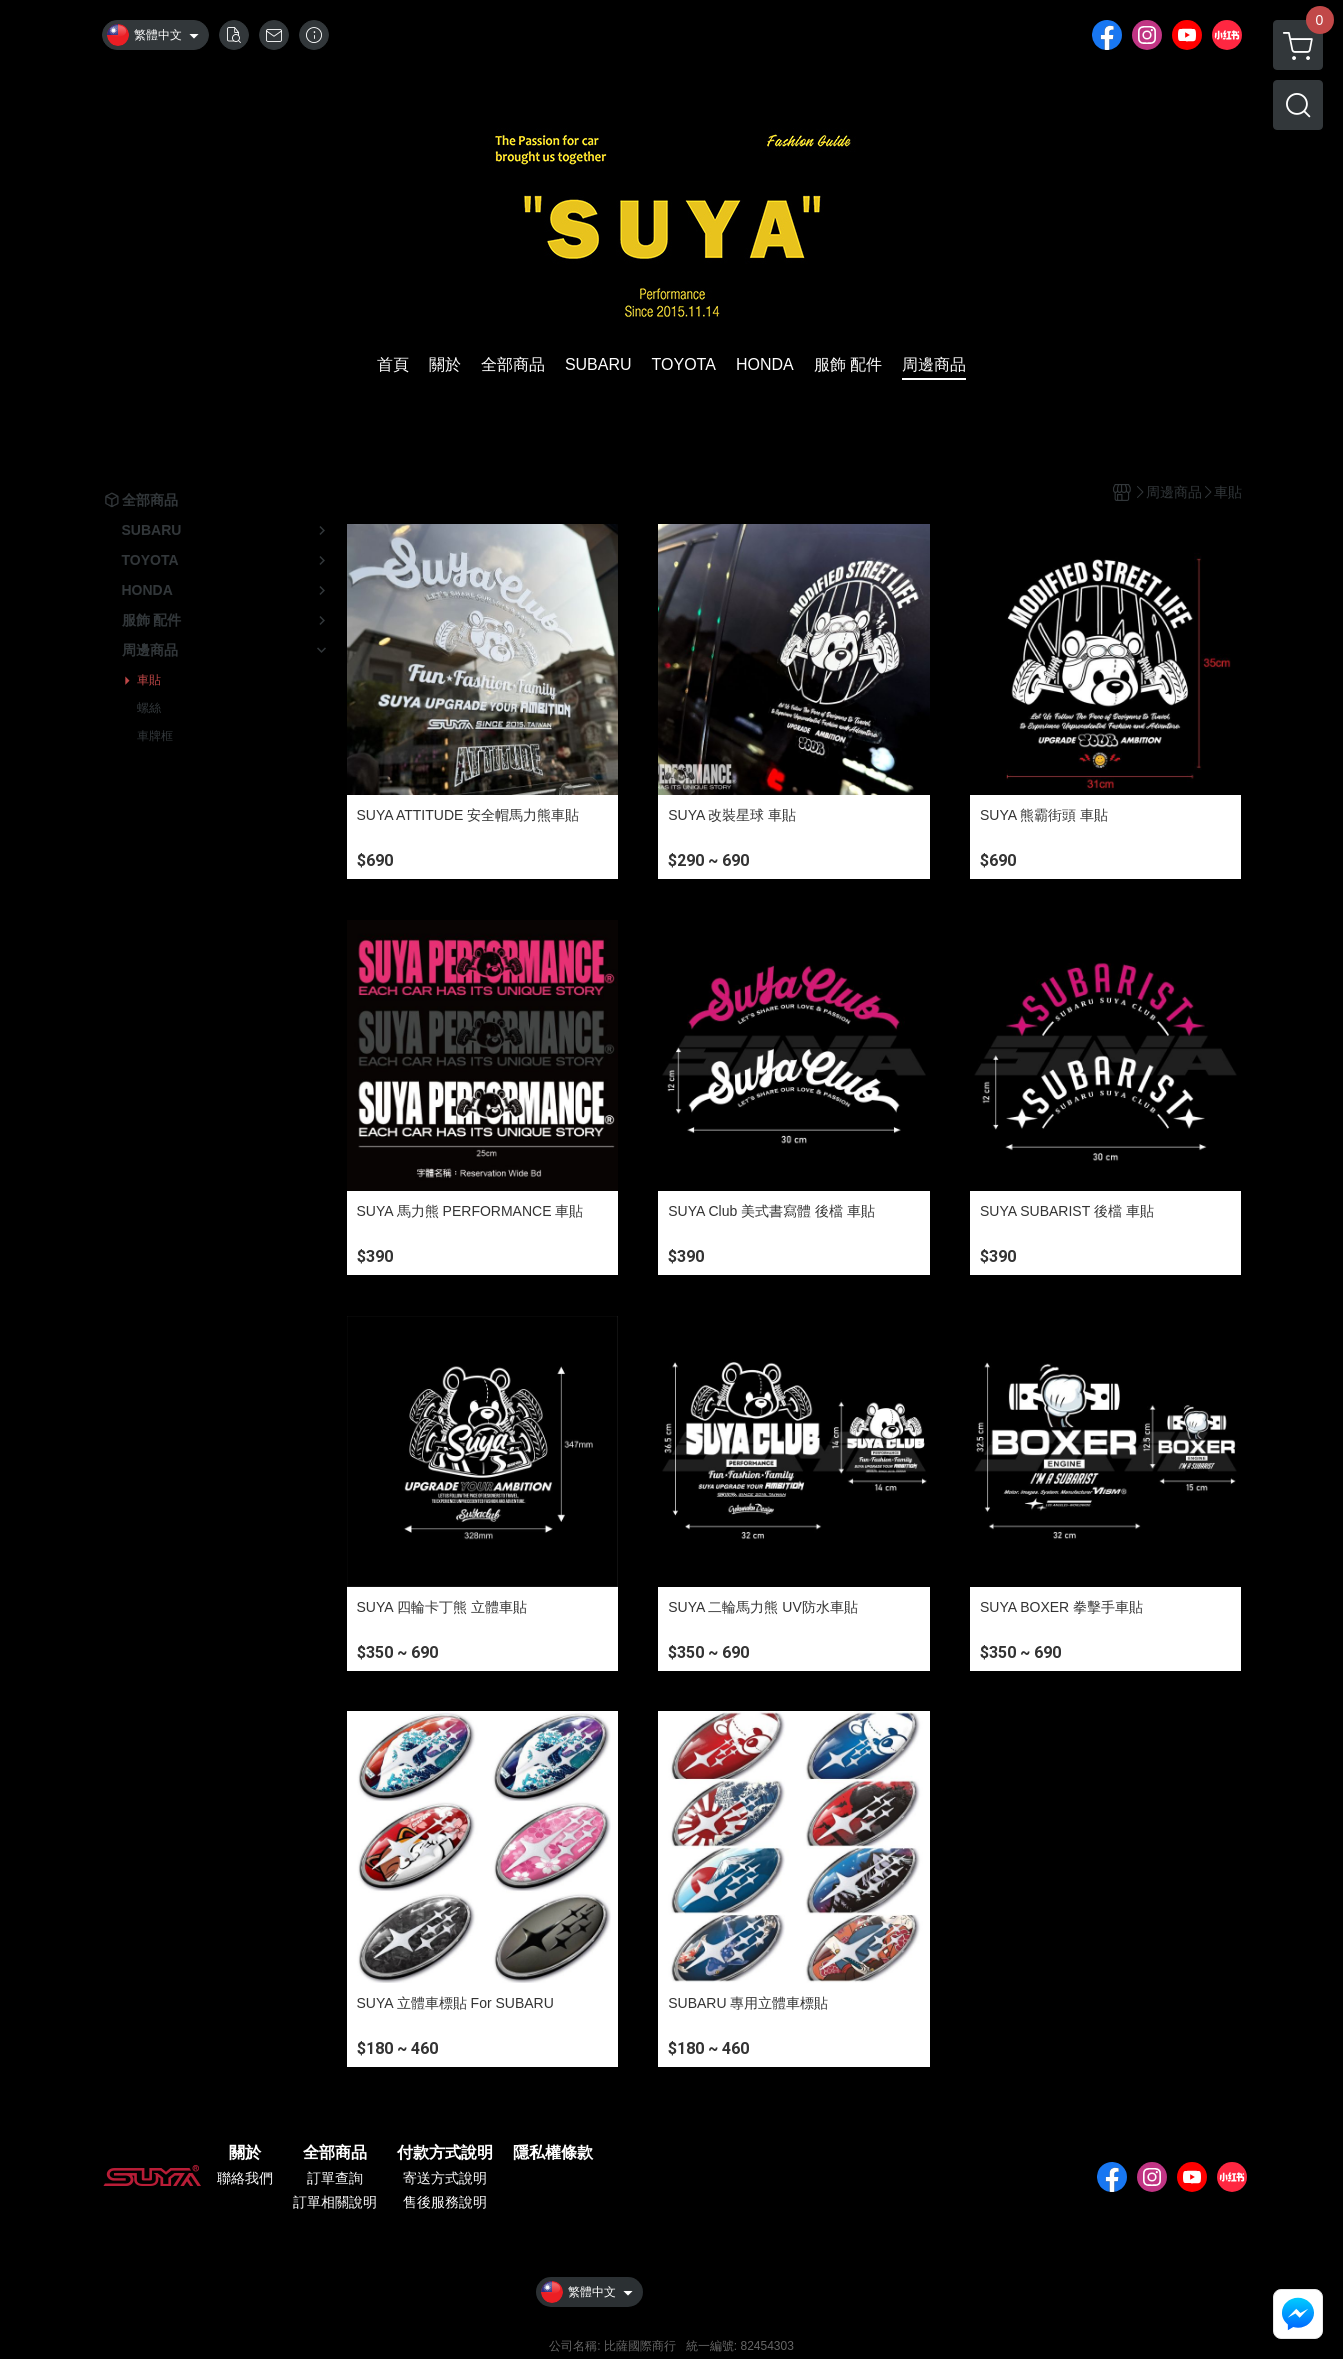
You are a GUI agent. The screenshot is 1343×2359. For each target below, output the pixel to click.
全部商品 (335, 2153)
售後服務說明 (445, 2202)
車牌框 (155, 736)
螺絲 (149, 708)
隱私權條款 (553, 2153)
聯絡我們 (245, 2178)
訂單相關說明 (335, 2202)
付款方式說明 (445, 2153)
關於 (245, 2153)
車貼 (149, 680)
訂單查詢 (335, 2178)
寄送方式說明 (445, 2178)
